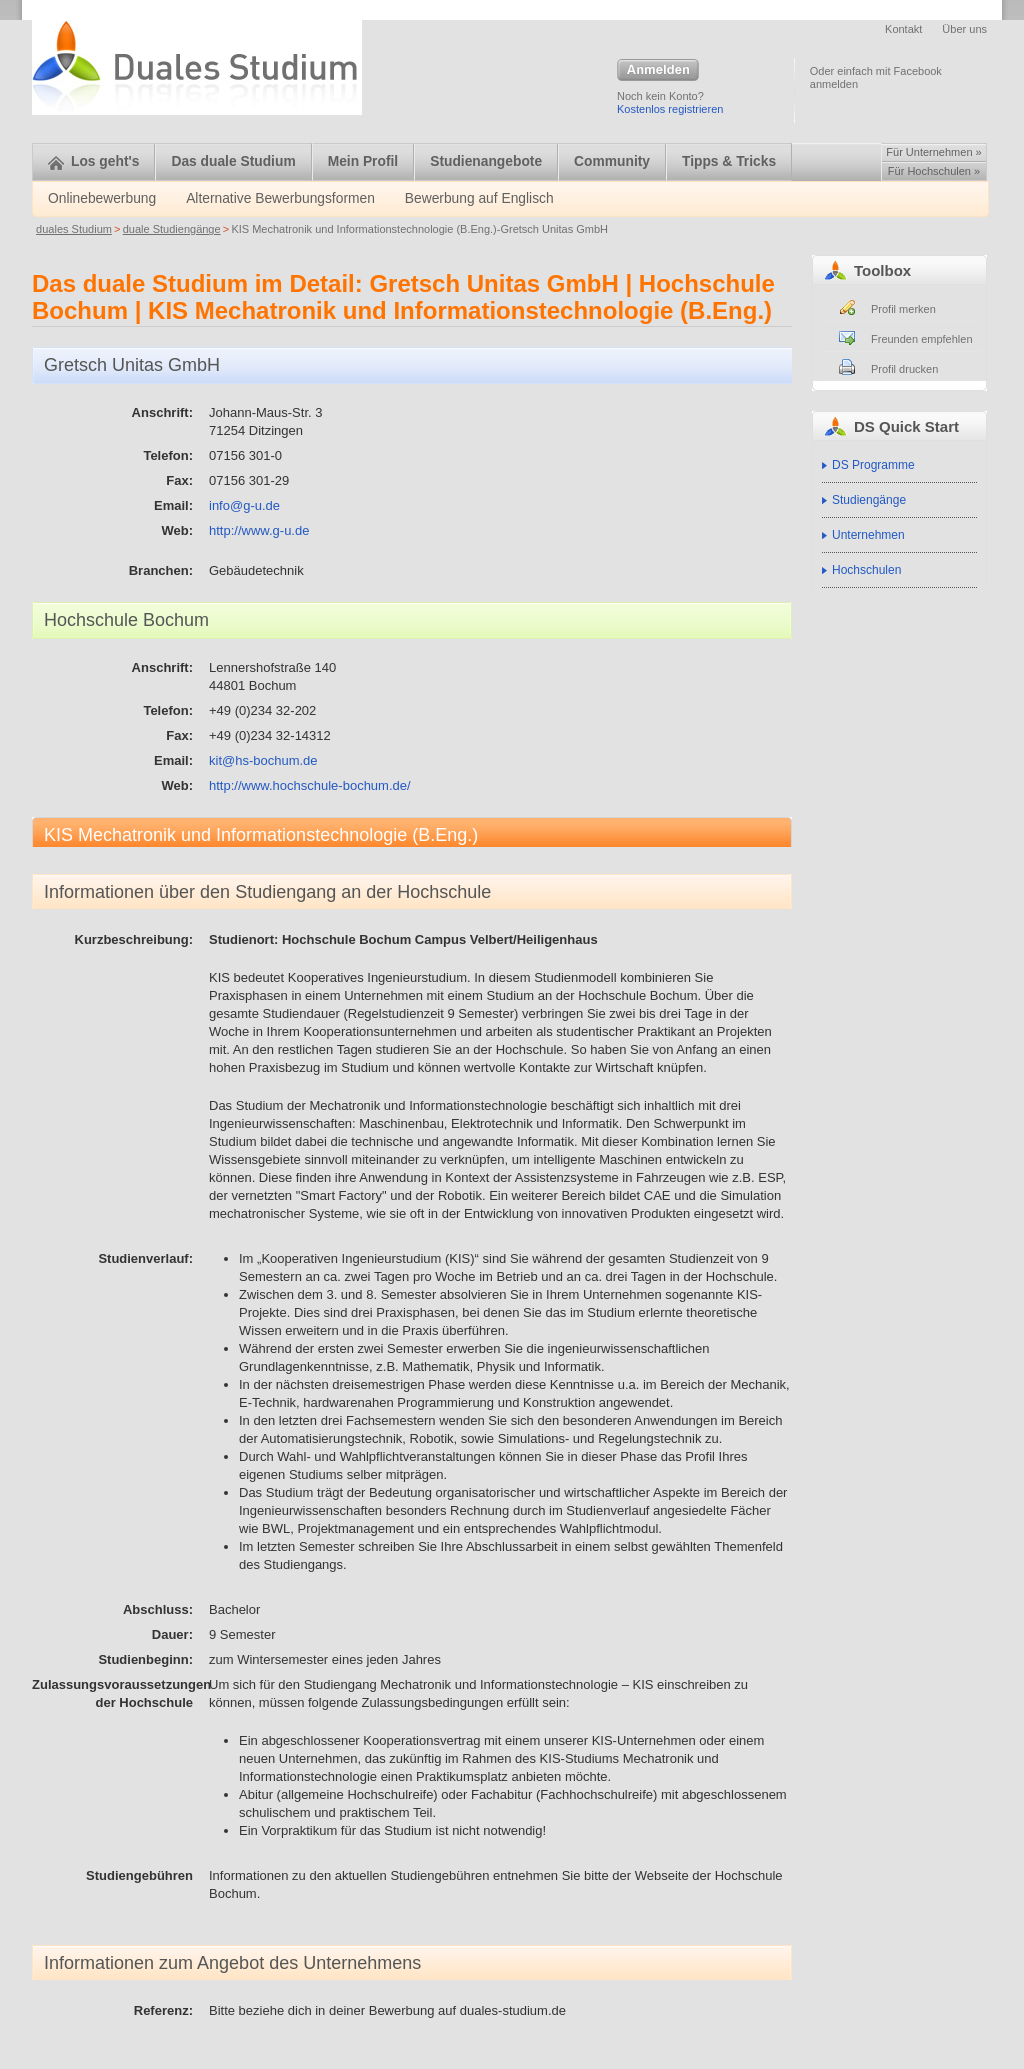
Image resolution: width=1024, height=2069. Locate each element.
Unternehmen (868, 535)
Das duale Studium (233, 161)
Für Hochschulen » (934, 171)
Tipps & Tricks (729, 161)
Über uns (964, 29)
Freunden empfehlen (922, 339)
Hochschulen (866, 570)
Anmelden (658, 71)
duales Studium (74, 229)
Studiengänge (869, 500)
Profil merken (903, 309)
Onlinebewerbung (102, 198)
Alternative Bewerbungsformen (280, 198)
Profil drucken (904, 369)
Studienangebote (486, 161)
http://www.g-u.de (259, 530)
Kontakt (903, 29)
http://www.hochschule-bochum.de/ (310, 785)
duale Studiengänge (172, 229)
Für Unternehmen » (933, 152)
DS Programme (873, 465)
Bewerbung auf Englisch (479, 198)
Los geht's (93, 161)
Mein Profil (363, 161)
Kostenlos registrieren (670, 109)
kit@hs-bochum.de (263, 760)
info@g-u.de (244, 505)
